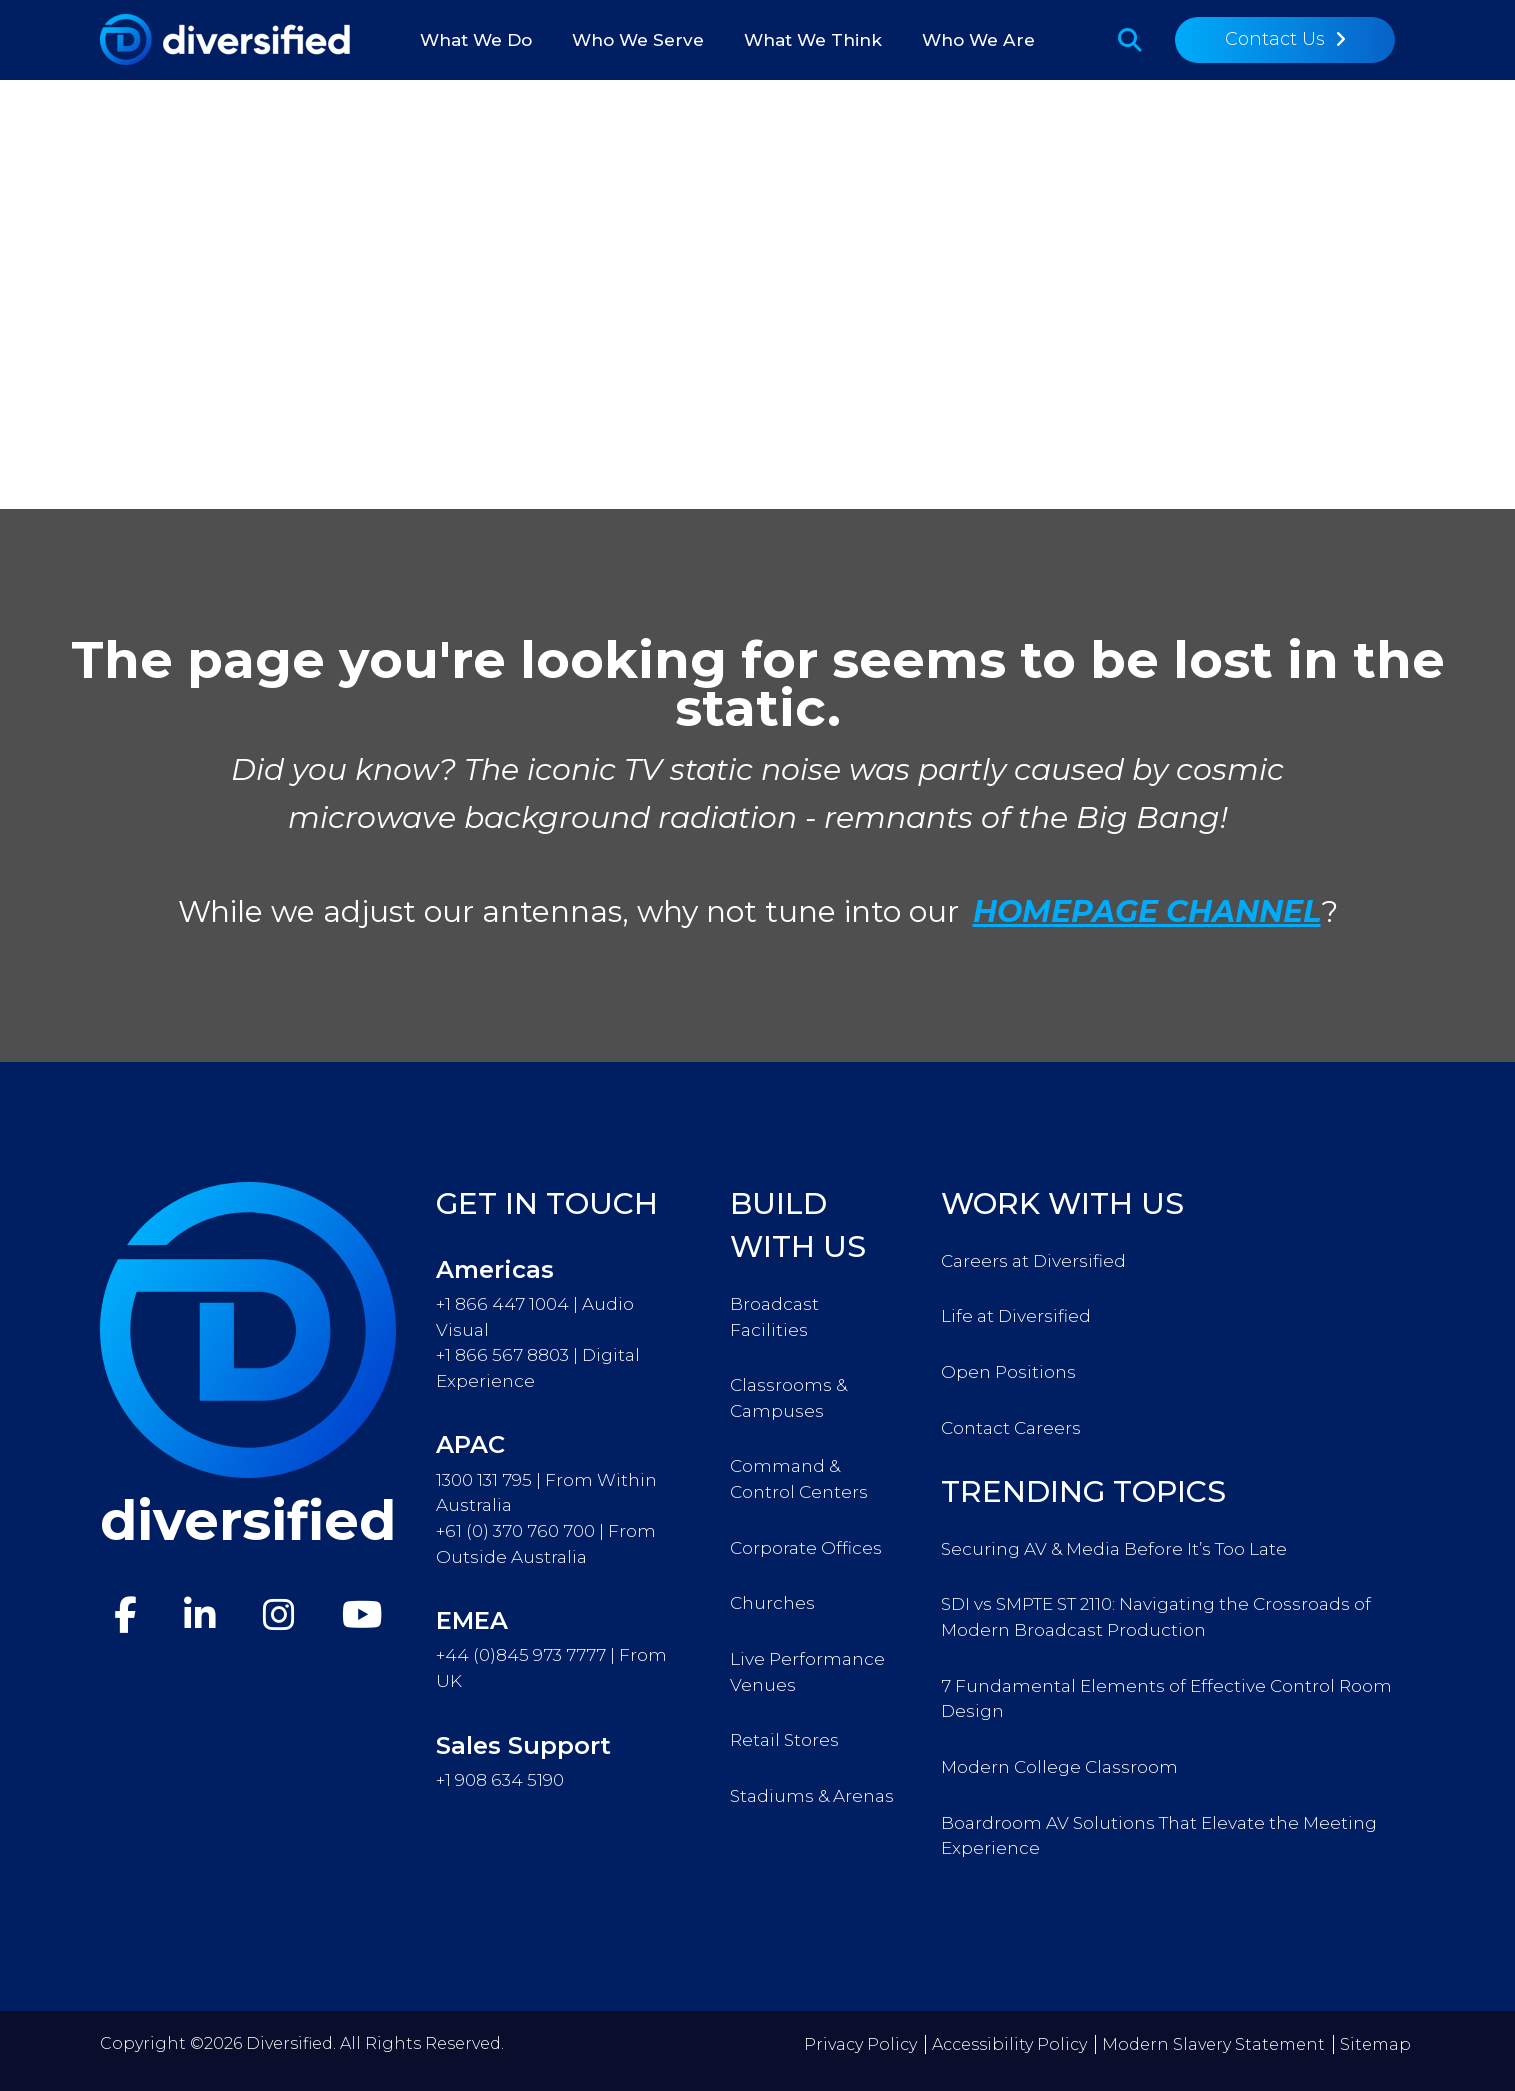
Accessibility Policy (1009, 2044)
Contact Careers (1011, 1427)
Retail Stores (784, 1739)
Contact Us (1275, 39)
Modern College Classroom (1059, 1766)
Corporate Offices (806, 1547)
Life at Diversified (1016, 1315)
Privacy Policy (860, 2044)
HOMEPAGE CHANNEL (1147, 911)
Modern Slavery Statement (1213, 2044)
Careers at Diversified (1033, 1260)
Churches (772, 1602)
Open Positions (1008, 1371)
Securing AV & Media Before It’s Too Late (1114, 1548)
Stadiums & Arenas (812, 1795)
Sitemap (1375, 2044)
